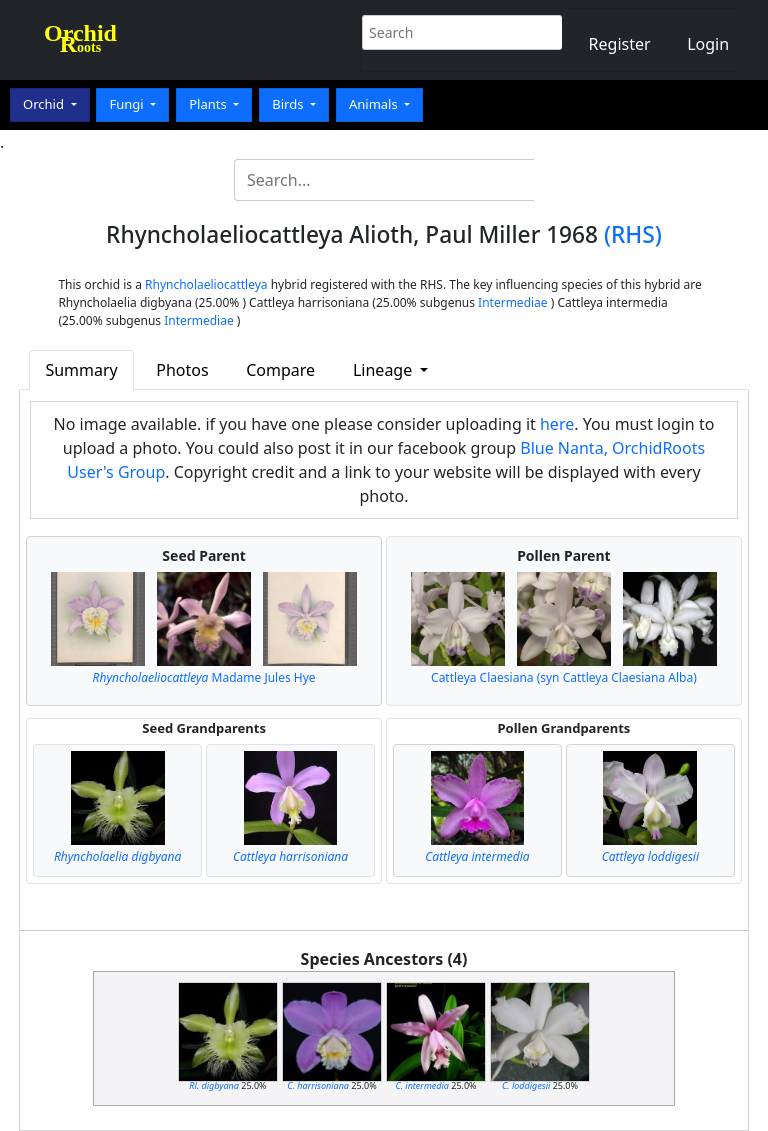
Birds (289, 104)
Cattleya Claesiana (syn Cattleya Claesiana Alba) (564, 677)
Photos (182, 370)
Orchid (45, 104)
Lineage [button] (384, 370)
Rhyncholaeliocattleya (206, 284)
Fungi (128, 104)
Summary (81, 370)
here (557, 424)
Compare (280, 370)
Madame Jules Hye (204, 677)
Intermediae (513, 302)
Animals (375, 104)
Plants (209, 104)
